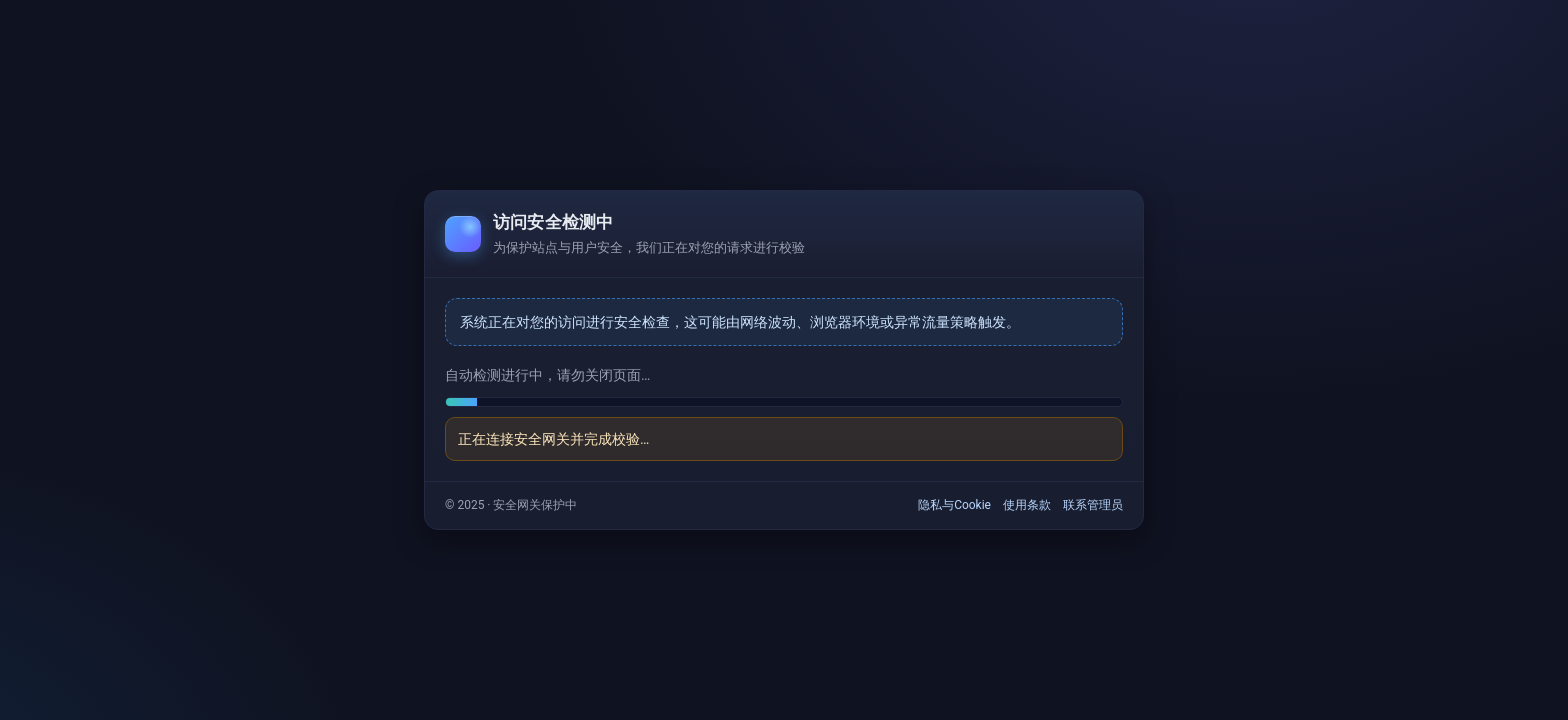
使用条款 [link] (1027, 505)
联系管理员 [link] (1093, 505)
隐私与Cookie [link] (954, 505)
